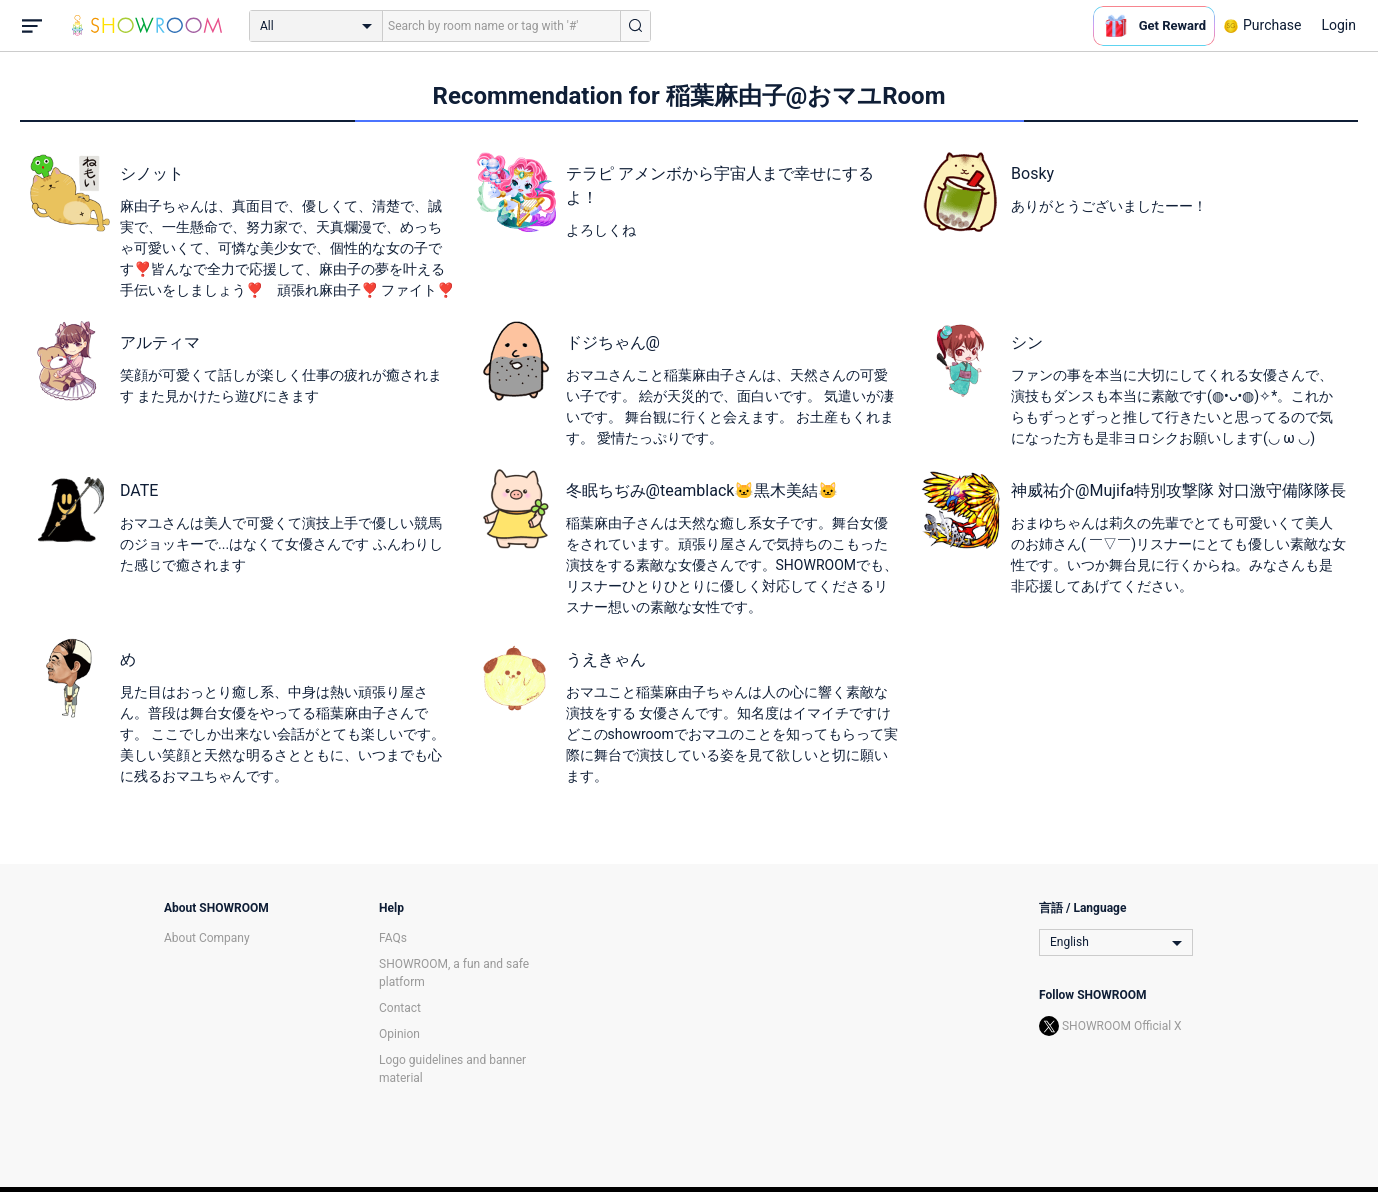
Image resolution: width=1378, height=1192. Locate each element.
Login (1338, 25)
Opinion (399, 1034)
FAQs (393, 938)
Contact (400, 1008)
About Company (207, 938)
